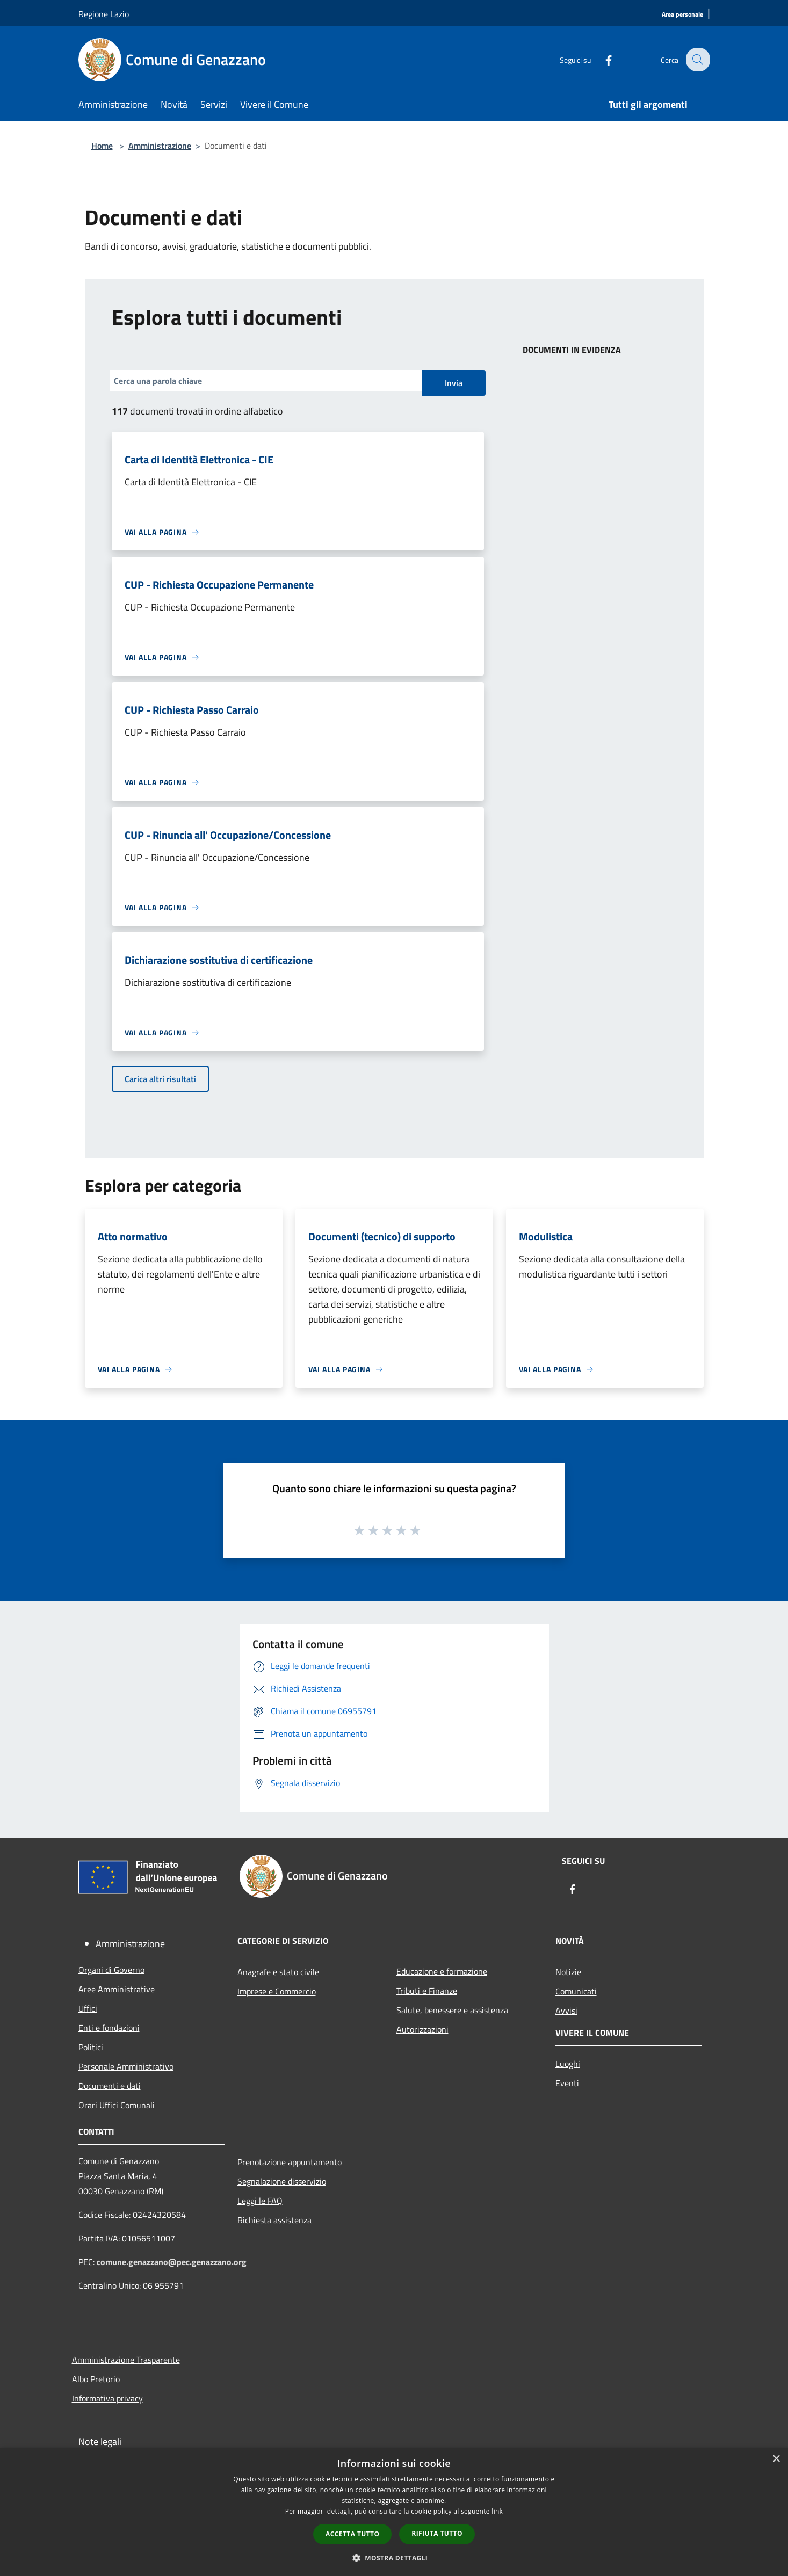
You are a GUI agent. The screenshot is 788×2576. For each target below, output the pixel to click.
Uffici (87, 2008)
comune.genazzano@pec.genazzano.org (172, 2261)
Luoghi (567, 2063)
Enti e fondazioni (109, 2027)
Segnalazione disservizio (281, 2181)
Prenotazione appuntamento (289, 2162)
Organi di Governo (111, 1969)
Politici (90, 2047)
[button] (394, 2557)
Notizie (568, 1971)
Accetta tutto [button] (352, 2533)
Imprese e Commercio (276, 1991)
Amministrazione (159, 145)
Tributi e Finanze (426, 1990)
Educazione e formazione (441, 1971)
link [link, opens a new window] (497, 2511)
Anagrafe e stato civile (278, 1971)
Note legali (99, 2441)
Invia (453, 382)
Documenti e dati (109, 2085)
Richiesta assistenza (274, 2220)
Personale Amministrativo (125, 2066)
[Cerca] (697, 59)
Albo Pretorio (97, 2378)
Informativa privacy (107, 2398)
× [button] (776, 2459)
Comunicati (576, 1991)
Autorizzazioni (422, 2029)
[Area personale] (682, 15)
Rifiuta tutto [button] (436, 2533)
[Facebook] (601, 59)
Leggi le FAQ (260, 2200)
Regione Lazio (103, 14)
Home (102, 145)
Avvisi (566, 2010)
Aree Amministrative (116, 1989)
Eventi (567, 2083)
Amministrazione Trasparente (126, 2359)
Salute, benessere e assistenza (452, 2010)
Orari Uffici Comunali (116, 2105)
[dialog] (394, 2512)
